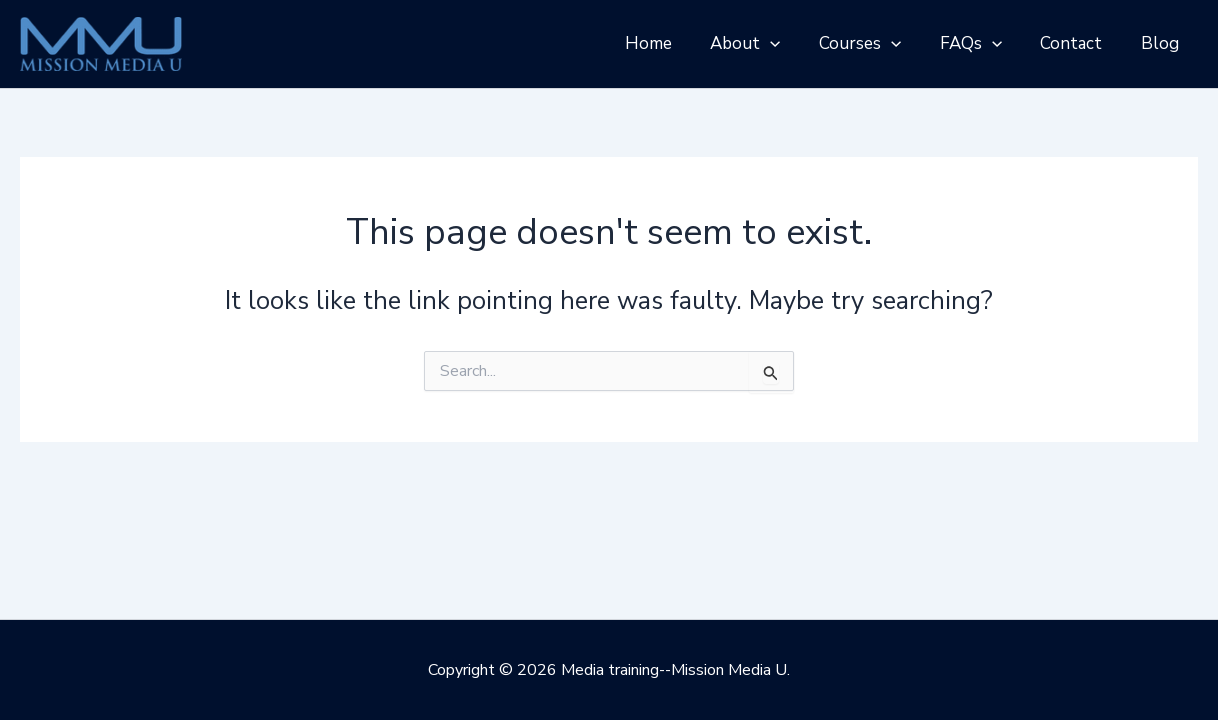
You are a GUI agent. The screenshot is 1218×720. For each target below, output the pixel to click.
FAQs (982, 44)
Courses (876, 44)
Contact (1078, 43)
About (765, 44)
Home (672, 43)
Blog (1162, 43)
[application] (790, 44)
